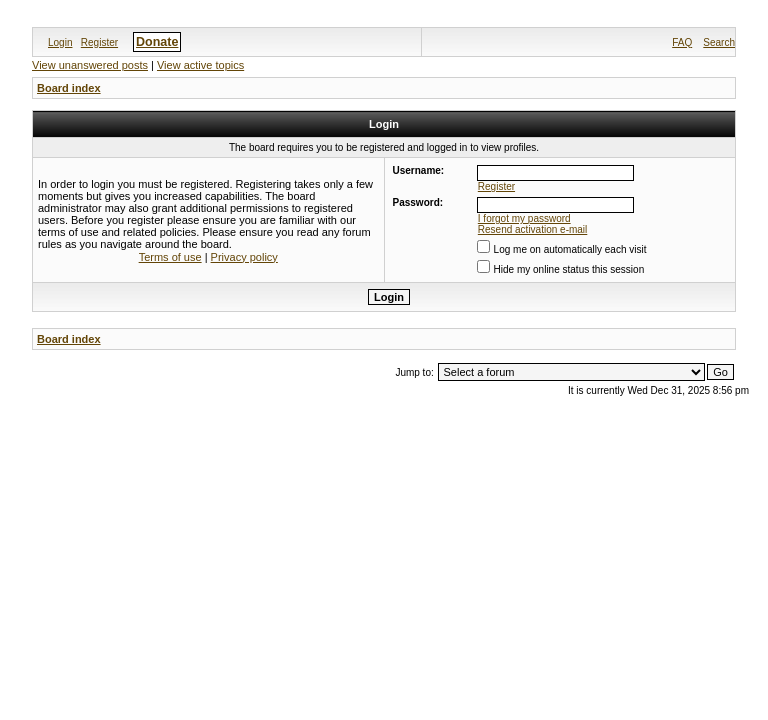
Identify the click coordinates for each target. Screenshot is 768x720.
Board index (69, 88)
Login (60, 42)
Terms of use (170, 257)
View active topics (200, 65)
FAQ (682, 42)
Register (99, 42)
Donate (157, 42)
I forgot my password (524, 218)
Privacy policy (244, 257)
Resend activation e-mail (533, 229)
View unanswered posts (90, 65)
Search (719, 42)
